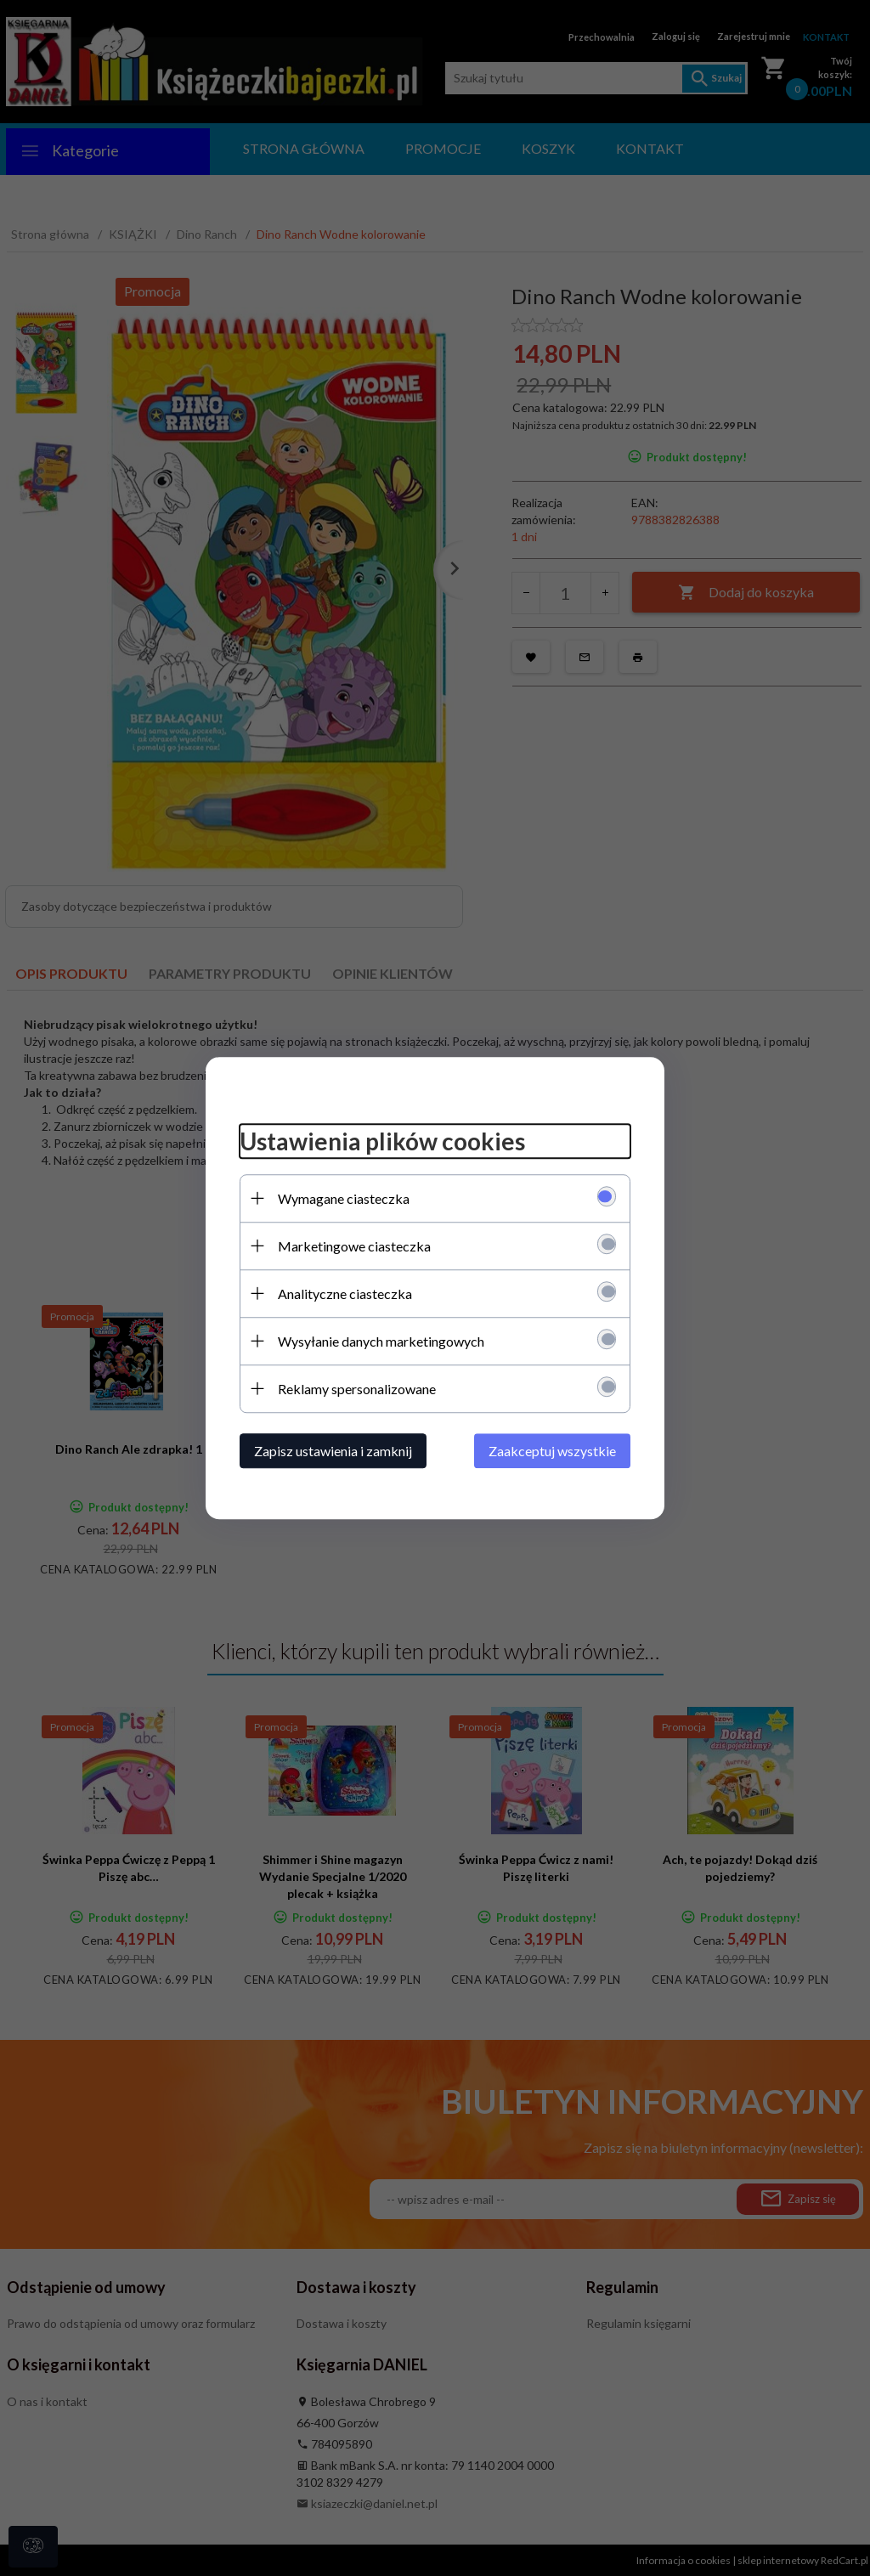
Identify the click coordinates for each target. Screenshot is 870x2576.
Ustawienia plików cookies (382, 1141)
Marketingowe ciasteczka (354, 1246)
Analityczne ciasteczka (345, 1293)
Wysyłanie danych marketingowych (381, 1341)
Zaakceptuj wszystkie (552, 1451)
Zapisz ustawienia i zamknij (333, 1451)
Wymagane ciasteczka (344, 1198)
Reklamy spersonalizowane (357, 1389)
